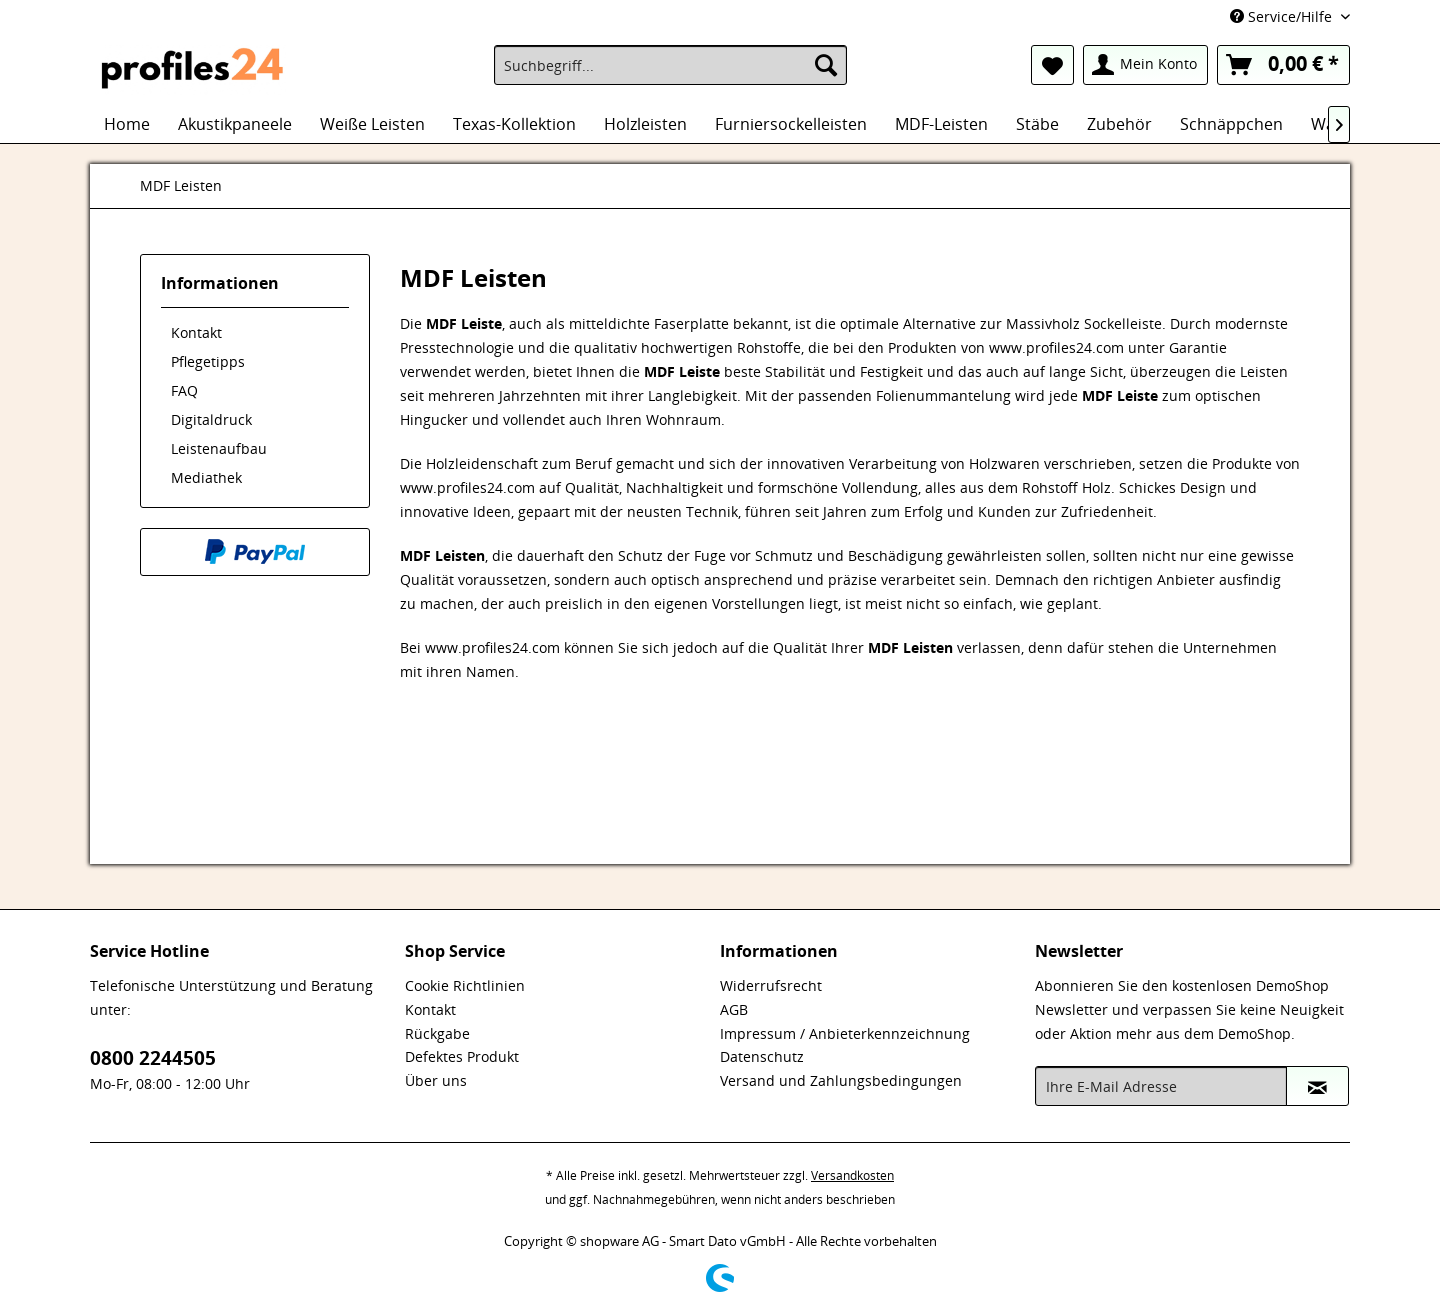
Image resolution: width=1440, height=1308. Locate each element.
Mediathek (206, 477)
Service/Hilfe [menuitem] (1283, 16)
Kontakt (196, 332)
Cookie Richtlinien (465, 985)
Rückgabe (437, 1033)
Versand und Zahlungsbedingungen (841, 1080)
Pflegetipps (208, 361)
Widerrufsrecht (771, 985)
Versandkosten (852, 1175)
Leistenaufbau (219, 448)
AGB (734, 1009)
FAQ (184, 390)
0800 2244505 (153, 1058)
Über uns (436, 1080)
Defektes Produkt (462, 1056)
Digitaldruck (211, 419)
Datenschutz (762, 1056)
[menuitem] (670, 65)
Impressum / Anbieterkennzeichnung (845, 1033)
